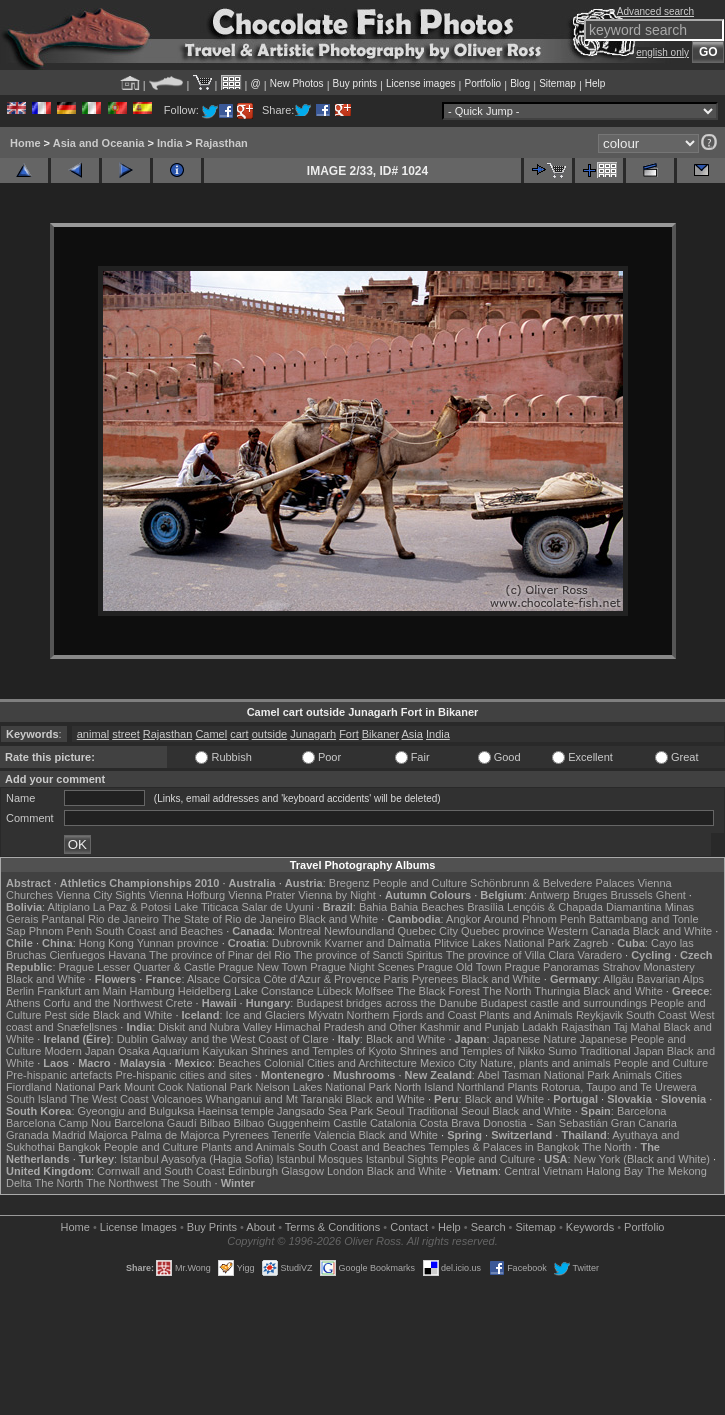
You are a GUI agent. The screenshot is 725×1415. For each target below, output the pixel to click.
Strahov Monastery (648, 967)
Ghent (671, 895)
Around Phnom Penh (534, 919)
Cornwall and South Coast (161, 1171)
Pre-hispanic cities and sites (183, 1075)
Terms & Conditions (332, 1227)
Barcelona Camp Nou (58, 1123)
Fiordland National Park (63, 1087)
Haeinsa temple (235, 1111)
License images (420, 83)
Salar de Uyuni (277, 907)
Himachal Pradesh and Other (346, 1027)
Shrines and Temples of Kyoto (324, 1051)
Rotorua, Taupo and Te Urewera (619, 1087)
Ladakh (540, 1027)
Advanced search (655, 11)
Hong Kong (106, 943)
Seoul (390, 1111)
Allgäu (618, 979)
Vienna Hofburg (187, 895)
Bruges (590, 895)
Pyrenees (435, 979)
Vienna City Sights (101, 895)
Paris (396, 979)
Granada (27, 1135)
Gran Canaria (644, 1123)
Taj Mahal (636, 1027)
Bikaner (380, 734)
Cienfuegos (77, 955)
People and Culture (420, 883)
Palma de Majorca (175, 1135)
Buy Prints (212, 1227)
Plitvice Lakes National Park (502, 943)
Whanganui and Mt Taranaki (274, 1099)
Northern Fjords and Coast (412, 1015)
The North (507, 991)
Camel (211, 734)
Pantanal (62, 919)
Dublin (132, 1039)
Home (25, 143)
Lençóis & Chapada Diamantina (584, 907)
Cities (669, 1075)
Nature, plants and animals (545, 1063)
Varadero (600, 955)
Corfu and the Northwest (102, 1003)
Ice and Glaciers (265, 1015)
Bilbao (215, 1123)
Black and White (338, 919)
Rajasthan (221, 143)
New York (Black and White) (642, 1159)
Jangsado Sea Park (325, 1111)
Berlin (20, 991)
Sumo (562, 1051)
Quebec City (427, 931)
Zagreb (590, 943)
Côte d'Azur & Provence (321, 979)
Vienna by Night (336, 895)
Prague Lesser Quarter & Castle (137, 967)
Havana (127, 955)
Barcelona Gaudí (155, 1123)
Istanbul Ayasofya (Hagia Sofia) (196, 1159)
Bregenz (349, 883)
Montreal (299, 931)
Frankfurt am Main (81, 991)
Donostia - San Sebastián (545, 1123)
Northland (481, 1087)
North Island (423, 1087)
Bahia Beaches (427, 907)
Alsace (203, 979)
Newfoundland (359, 931)
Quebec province (502, 931)
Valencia (334, 1135)
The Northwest (122, 1183)
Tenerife (291, 1135)
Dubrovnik (297, 943)
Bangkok (79, 1147)
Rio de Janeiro (123, 919)
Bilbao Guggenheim (282, 1123)
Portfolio (482, 83)
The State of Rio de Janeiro (229, 919)
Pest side (67, 1015)
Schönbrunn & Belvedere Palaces (552, 883)
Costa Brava (449, 1123)
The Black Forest (438, 991)
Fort (349, 734)
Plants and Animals (526, 1015)
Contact (409, 1227)
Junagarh (313, 734)
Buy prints (355, 83)
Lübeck (334, 991)
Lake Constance (274, 991)
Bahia (373, 907)
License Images (138, 1227)
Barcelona (642, 1111)
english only (662, 52)
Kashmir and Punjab (469, 1027)
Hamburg (152, 991)
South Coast (656, 1015)
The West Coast (109, 1099)
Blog (520, 83)
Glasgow (302, 1171)
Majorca (108, 1135)
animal (93, 734)
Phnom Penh (61, 931)
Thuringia (557, 991)
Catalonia (393, 1123)
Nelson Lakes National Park (323, 1087)
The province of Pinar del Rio (220, 955)
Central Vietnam (543, 1171)
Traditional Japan (622, 1051)
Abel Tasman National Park (543, 1075)
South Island (36, 1099)
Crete (179, 1003)
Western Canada (588, 931)
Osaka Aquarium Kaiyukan (183, 1051)
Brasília (485, 907)
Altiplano (69, 907)
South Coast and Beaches (159, 931)
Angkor (463, 919)
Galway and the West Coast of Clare (240, 1039)
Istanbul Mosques (319, 1159)
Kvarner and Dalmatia (377, 943)
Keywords (590, 1227)
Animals (631, 1075)
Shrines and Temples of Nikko (472, 1051)
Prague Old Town (459, 967)
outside (269, 734)
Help (595, 83)
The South (186, 1183)
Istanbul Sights (402, 1159)
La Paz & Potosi (132, 907)
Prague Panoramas (552, 967)
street (126, 734)
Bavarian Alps (670, 979)
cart (239, 734)
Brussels (632, 895)
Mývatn (325, 1015)
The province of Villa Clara (510, 955)
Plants (522, 1087)
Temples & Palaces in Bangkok (503, 1147)
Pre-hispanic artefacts (59, 1075)
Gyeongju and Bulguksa (136, 1111)
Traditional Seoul (448, 1111)
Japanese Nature (535, 1039)
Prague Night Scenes (362, 967)
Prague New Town (262, 967)
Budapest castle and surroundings (564, 1003)
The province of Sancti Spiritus (368, 955)
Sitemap (557, 83)
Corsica (241, 979)
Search (488, 1227)
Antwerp (549, 895)
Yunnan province (178, 943)
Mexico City (448, 1063)
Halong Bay (614, 1171)
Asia (412, 734)
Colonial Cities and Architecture (340, 1063)
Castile (350, 1123)
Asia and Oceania (99, 143)
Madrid (69, 1135)
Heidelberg (204, 991)
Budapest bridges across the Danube (386, 1003)
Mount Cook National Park (188, 1087)
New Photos (297, 83)
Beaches (239, 1063)
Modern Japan (80, 1051)
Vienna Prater (261, 895)
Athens (23, 1003)
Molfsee (374, 991)
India (170, 143)
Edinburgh (253, 1171)
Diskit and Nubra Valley (215, 1027)
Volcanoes (177, 1099)
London (345, 1171)
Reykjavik (599, 1015)
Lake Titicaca (206, 907)
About (260, 1227)
